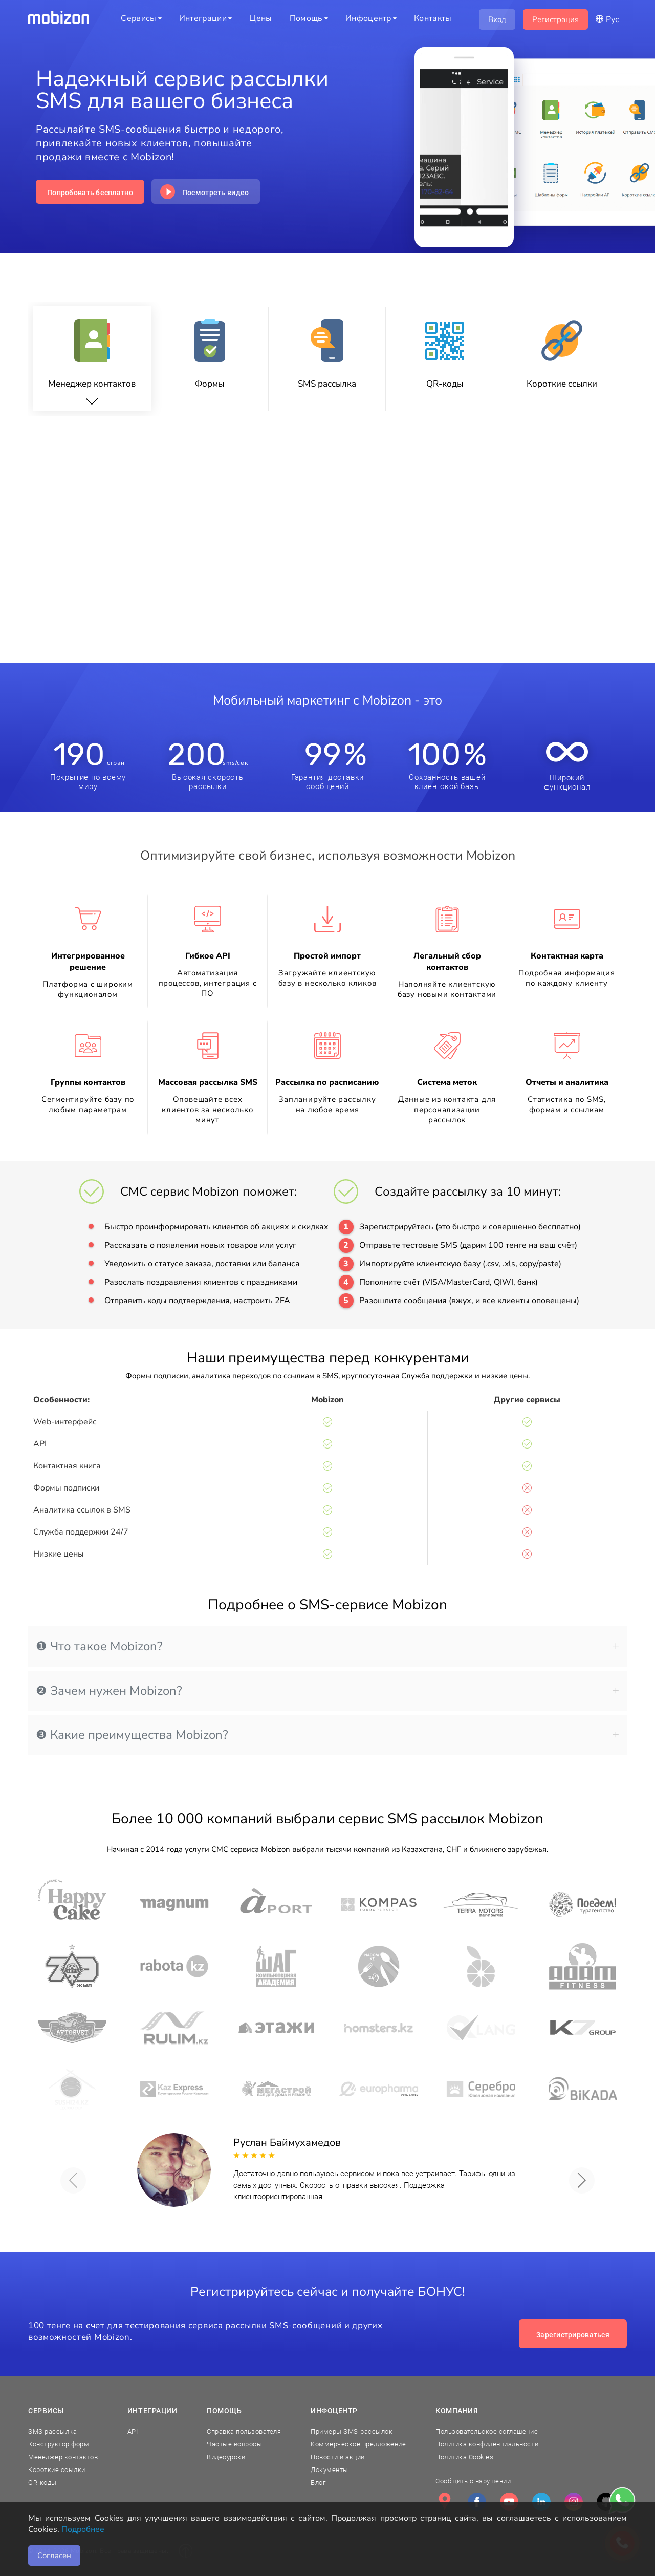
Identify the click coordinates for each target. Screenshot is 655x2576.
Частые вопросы (234, 2444)
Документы (329, 2470)
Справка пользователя (244, 2431)
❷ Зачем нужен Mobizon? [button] (327, 1691)
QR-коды (42, 2482)
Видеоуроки (226, 2457)
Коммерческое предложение (358, 2444)
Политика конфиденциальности (486, 2444)
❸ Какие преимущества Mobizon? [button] (327, 1735)
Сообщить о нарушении (473, 2481)
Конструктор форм (58, 2444)
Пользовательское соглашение (486, 2431)
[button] (73, 2180)
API (132, 2431)
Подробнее (82, 2529)
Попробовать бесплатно (90, 192)
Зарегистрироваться (572, 2335)
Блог (318, 2482)
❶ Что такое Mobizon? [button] (327, 1646)
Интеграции (152, 2411)
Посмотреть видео (215, 192)
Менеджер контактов (63, 2457)
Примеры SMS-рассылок (351, 2431)
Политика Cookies (464, 2457)
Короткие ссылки (56, 2470)
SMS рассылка (52, 2431)
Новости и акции (338, 2457)
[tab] (327, 1646)
